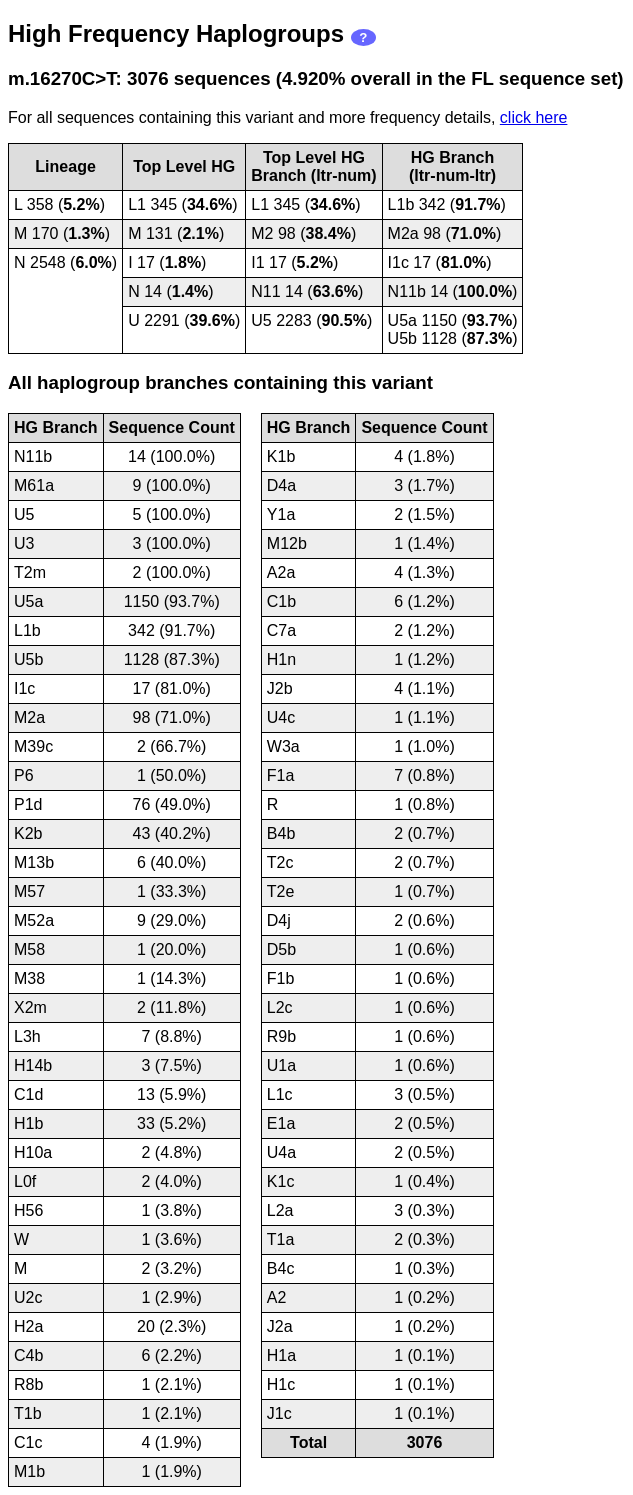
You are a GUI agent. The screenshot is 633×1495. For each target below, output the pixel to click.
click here (534, 117)
